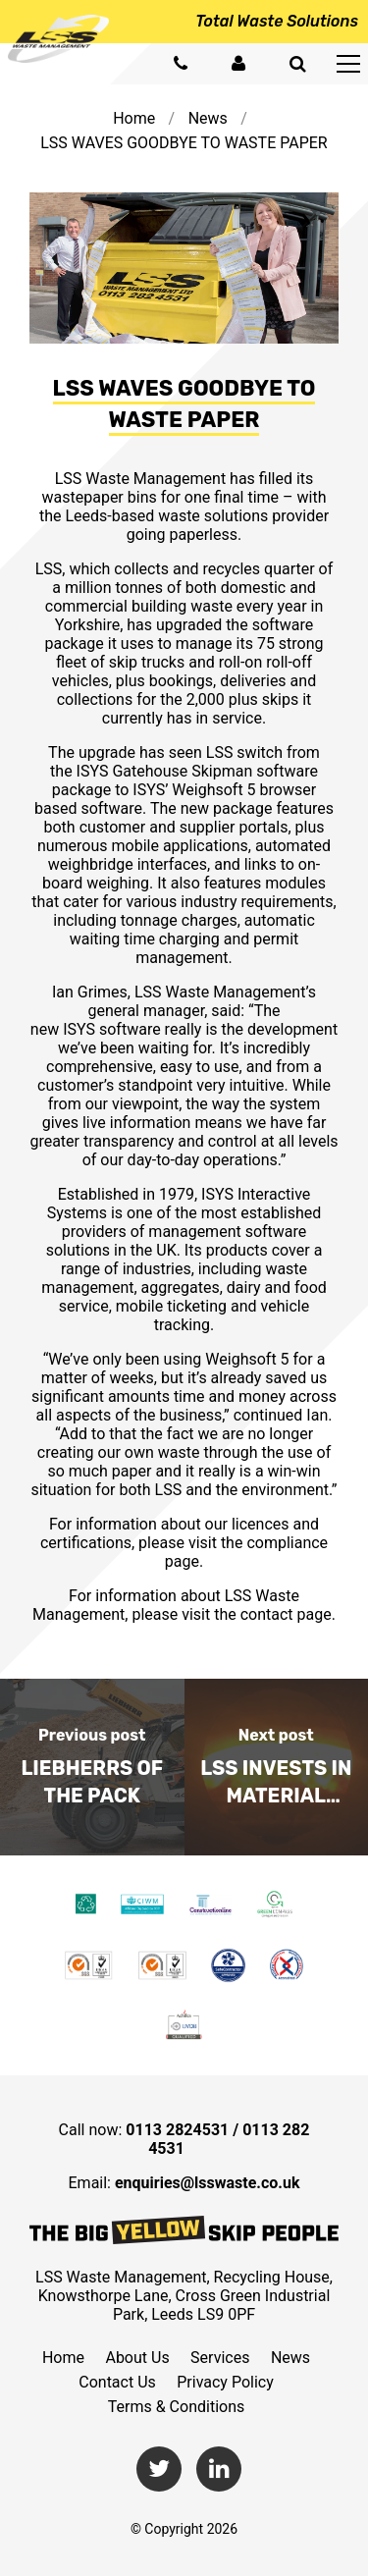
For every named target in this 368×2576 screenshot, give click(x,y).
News (208, 118)
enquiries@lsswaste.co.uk (207, 2183)
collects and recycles (187, 569)
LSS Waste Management (140, 478)
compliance (287, 1542)
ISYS (93, 771)
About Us (137, 2357)
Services (219, 2357)
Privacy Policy (225, 2382)
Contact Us (117, 2382)
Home (134, 118)
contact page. (288, 1614)
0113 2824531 (177, 2129)
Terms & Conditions (176, 2406)
